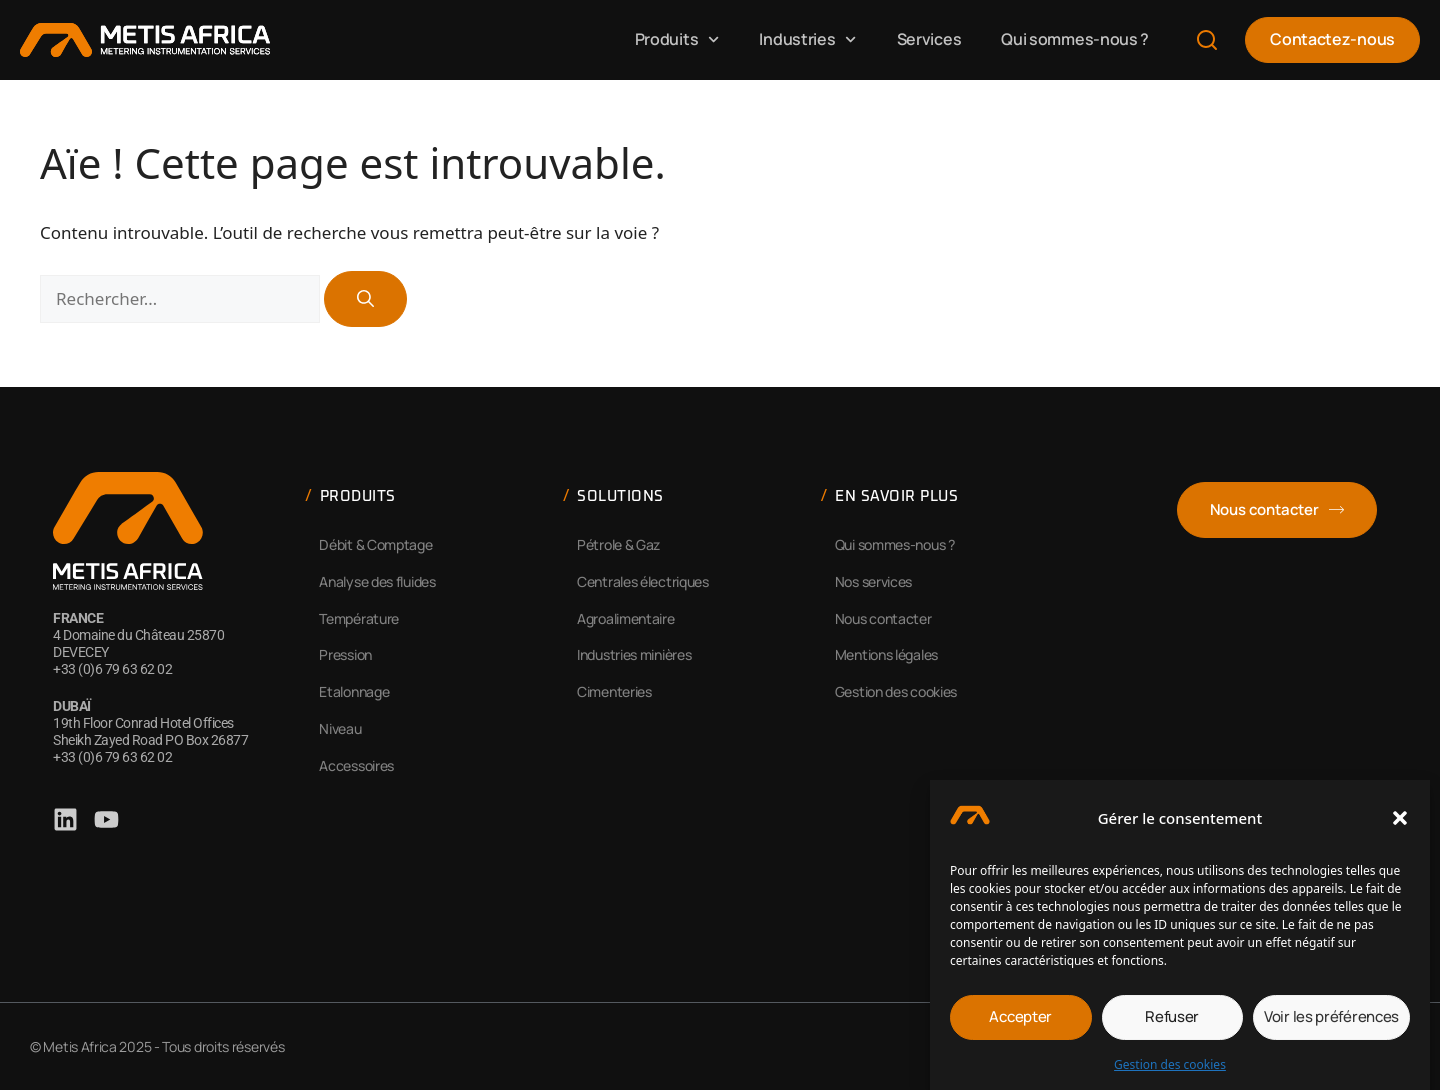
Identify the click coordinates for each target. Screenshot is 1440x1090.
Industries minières (634, 654)
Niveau (340, 728)
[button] (1400, 824)
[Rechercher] (365, 298)
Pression (345, 654)
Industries (807, 39)
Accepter (1020, 1022)
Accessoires (356, 765)
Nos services (873, 581)
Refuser (1172, 1022)
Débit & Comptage (375, 544)
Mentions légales (886, 654)
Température (359, 618)
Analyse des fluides (377, 581)
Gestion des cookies (1170, 1069)
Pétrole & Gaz (618, 544)
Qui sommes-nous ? (1075, 39)
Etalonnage (354, 691)
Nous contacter (883, 618)
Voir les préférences (1331, 1022)
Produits (677, 39)
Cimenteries (614, 691)
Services (929, 39)
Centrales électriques (643, 581)
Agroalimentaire (626, 618)
